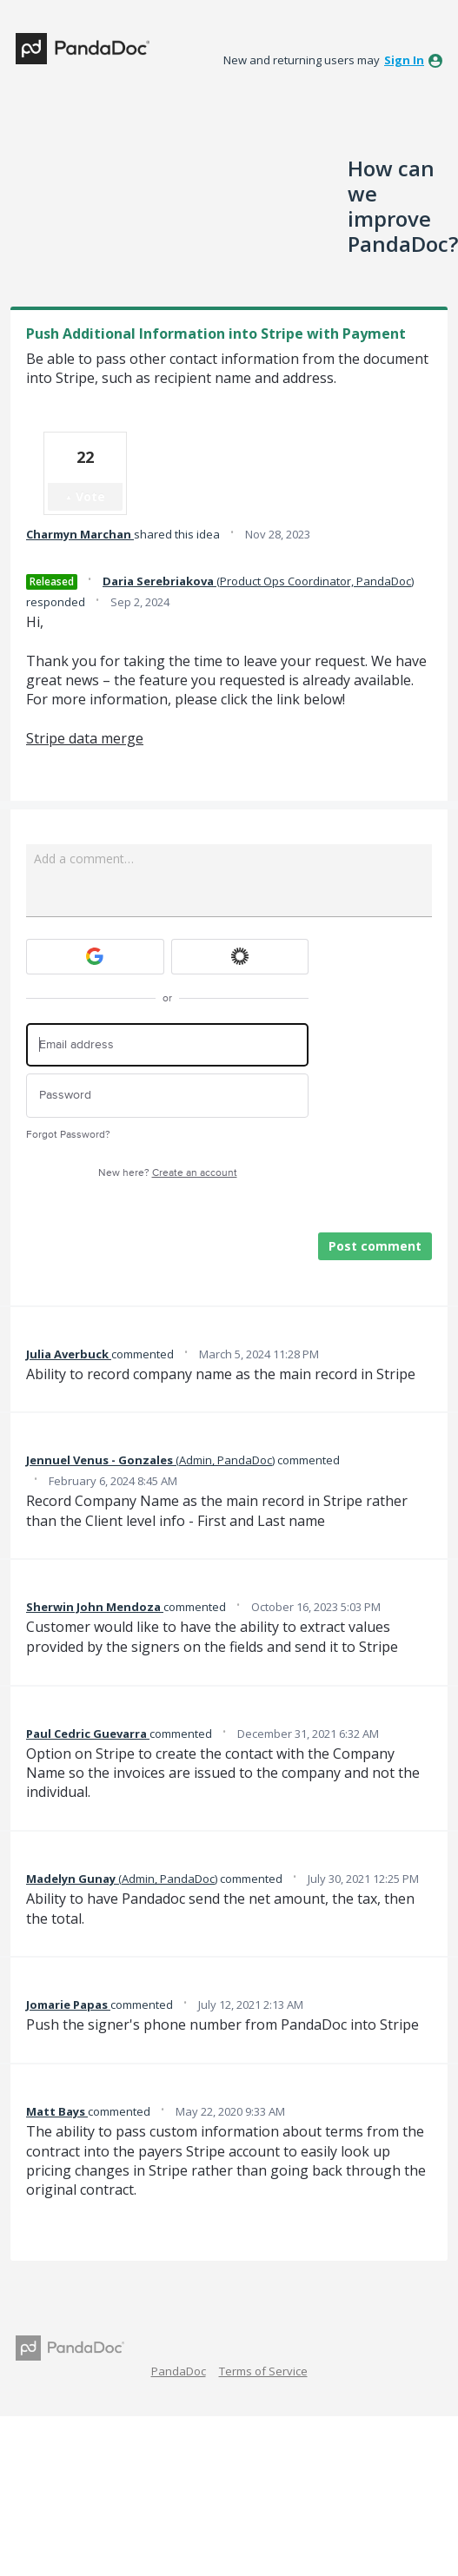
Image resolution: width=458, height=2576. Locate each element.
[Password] (167, 1095)
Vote (90, 496)
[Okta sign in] (240, 956)
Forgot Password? (68, 1134)
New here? (167, 1172)
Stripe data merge (84, 738)
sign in (404, 60)
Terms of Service (263, 2371)
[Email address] (167, 1045)
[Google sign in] (95, 956)
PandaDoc (178, 2371)
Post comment (375, 1246)
